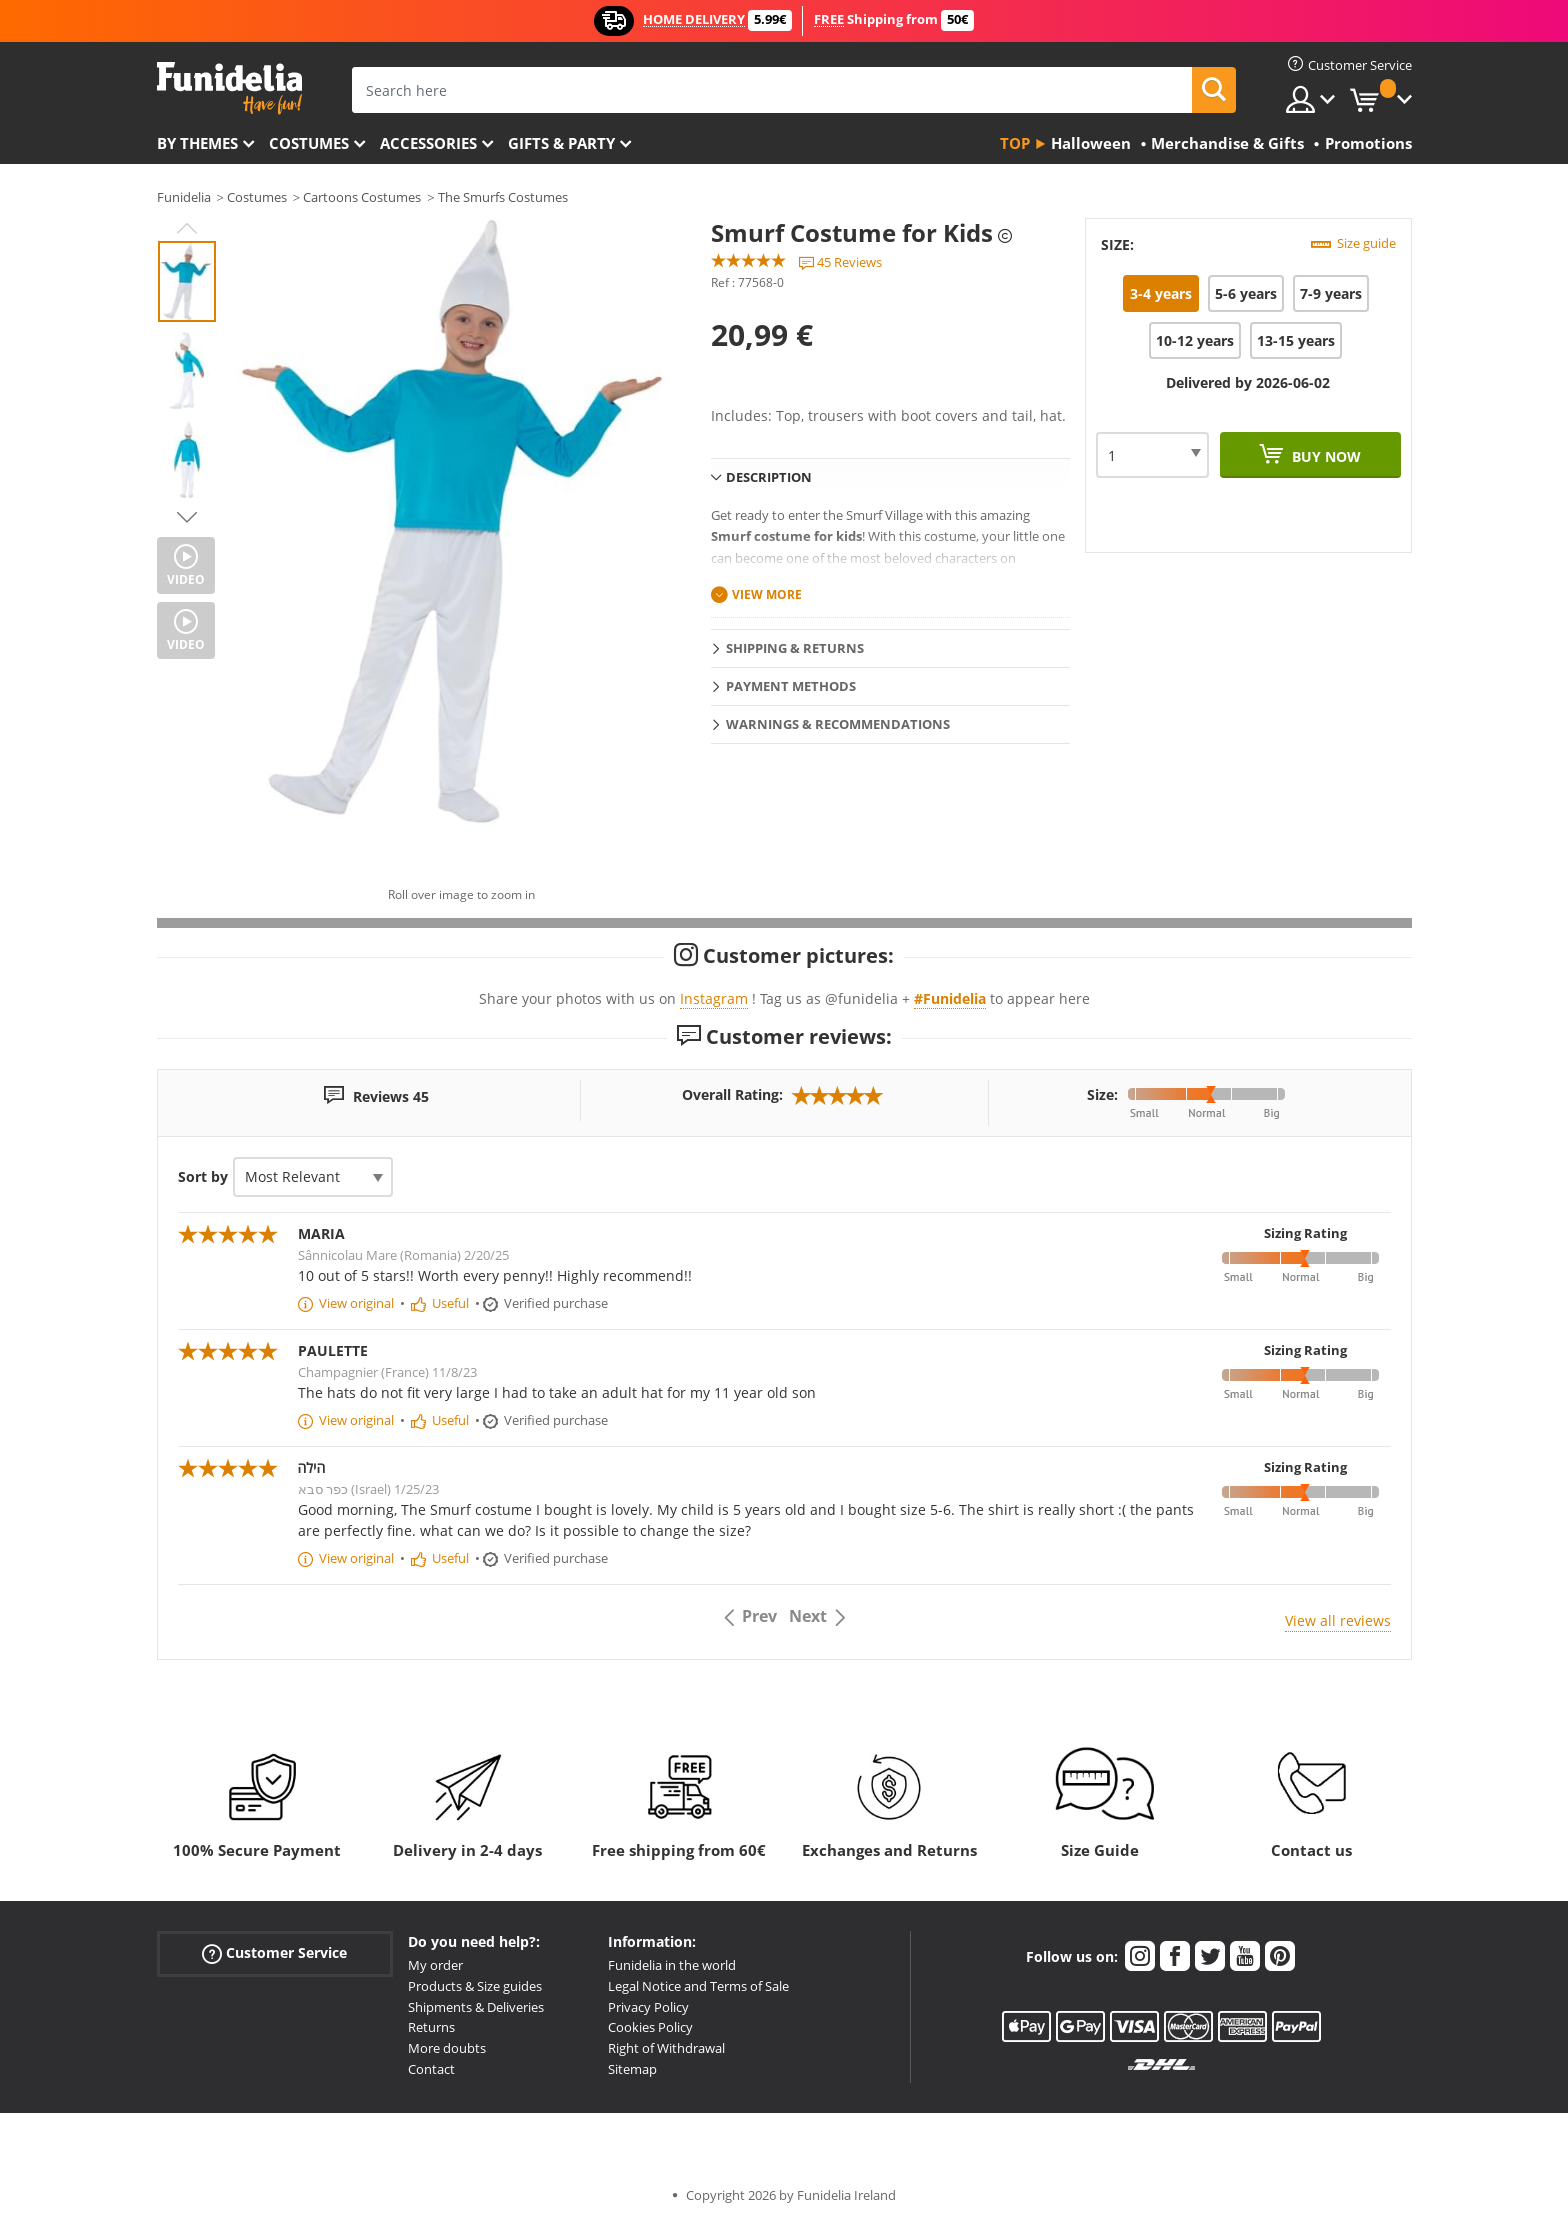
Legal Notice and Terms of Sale (698, 1986)
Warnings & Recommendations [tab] (838, 724)
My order (435, 1965)
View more (767, 594)
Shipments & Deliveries (476, 2007)
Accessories (428, 143)
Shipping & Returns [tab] (795, 648)
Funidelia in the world (672, 1965)
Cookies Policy (650, 2027)
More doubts (447, 2048)
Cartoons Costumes (362, 197)
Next (187, 517)
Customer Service (274, 1953)
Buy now (1324, 456)
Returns (431, 2027)
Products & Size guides (475, 1986)
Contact (431, 2069)
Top (1015, 143)
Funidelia (184, 197)
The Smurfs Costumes (503, 197)
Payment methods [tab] (791, 686)
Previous (187, 228)
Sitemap (632, 2069)
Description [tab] (769, 477)
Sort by (203, 1176)
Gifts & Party (561, 143)
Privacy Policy (648, 2007)
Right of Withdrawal (666, 2048)
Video (186, 579)
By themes (197, 143)
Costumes (309, 143)
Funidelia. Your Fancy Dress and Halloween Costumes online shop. (229, 88)
